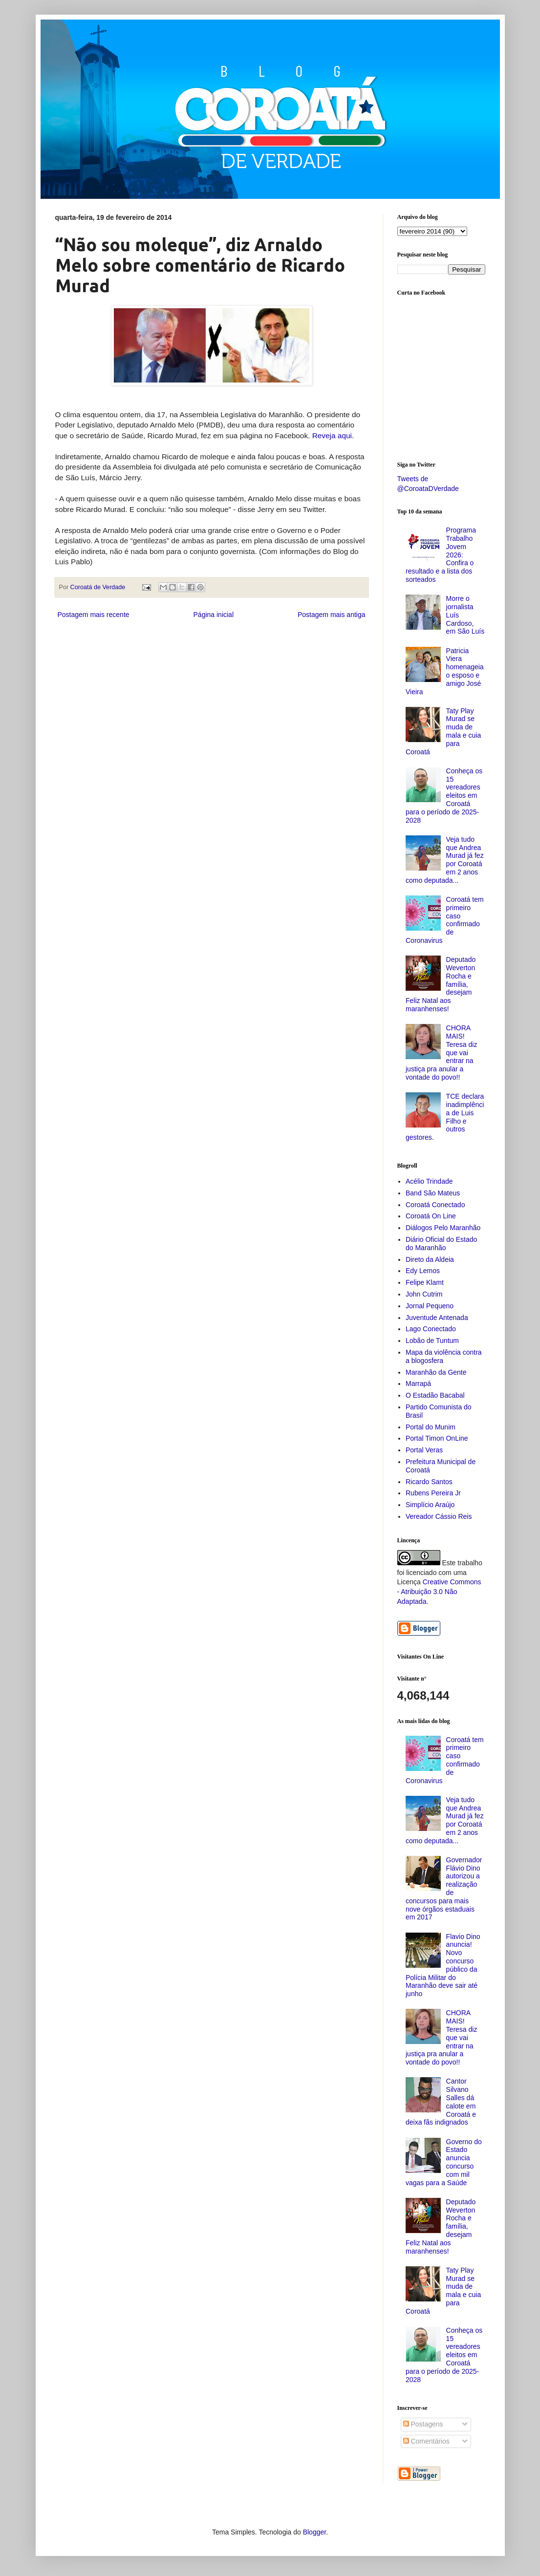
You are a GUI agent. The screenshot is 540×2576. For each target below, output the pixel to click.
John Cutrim (424, 1294)
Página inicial (214, 614)
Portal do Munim (430, 1427)
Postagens (423, 2424)
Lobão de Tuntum (432, 1340)
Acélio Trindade (429, 1181)
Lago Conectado (431, 1329)
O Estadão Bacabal (435, 1395)
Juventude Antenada (437, 1317)
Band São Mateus (433, 1193)
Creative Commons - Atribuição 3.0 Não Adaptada (439, 1591)
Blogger (314, 2532)
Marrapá (418, 1383)
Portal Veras (424, 1450)
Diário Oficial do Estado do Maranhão (441, 1243)
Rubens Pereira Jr (433, 1493)
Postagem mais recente (94, 614)
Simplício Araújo (430, 1505)
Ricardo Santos (429, 1482)
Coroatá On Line (431, 1216)
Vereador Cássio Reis (439, 1516)
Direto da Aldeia (430, 1259)
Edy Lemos (423, 1271)
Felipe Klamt (425, 1282)
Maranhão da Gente (436, 1372)
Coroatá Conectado (435, 1205)
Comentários (426, 2441)
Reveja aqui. (333, 435)
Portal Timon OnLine (437, 1438)
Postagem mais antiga (332, 614)
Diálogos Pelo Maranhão (443, 1228)
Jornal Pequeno (430, 1306)
